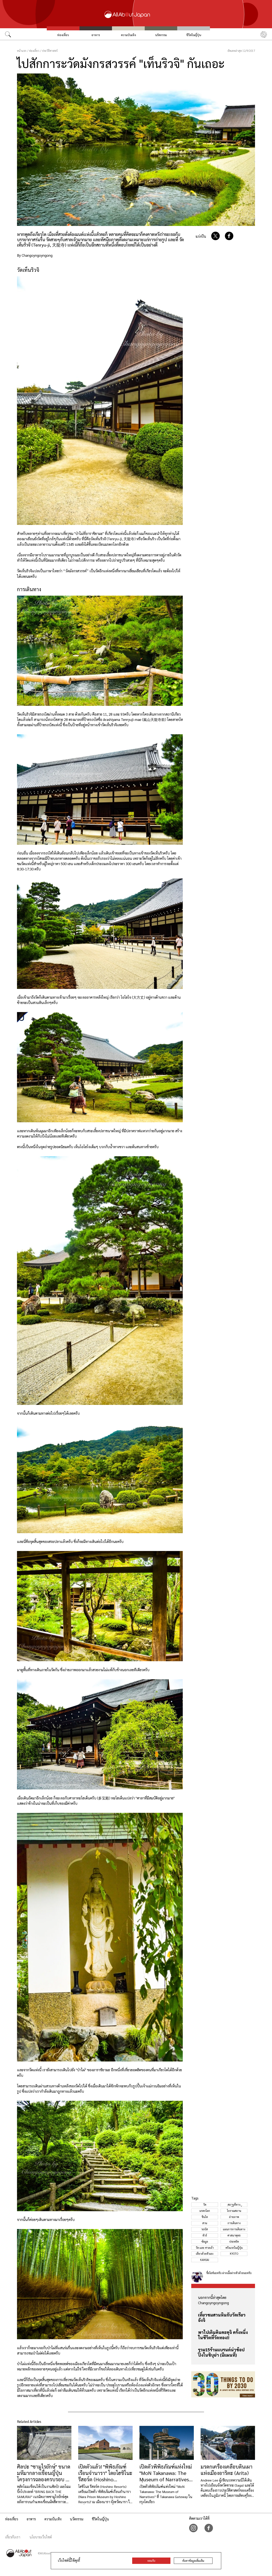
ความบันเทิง (128, 35)
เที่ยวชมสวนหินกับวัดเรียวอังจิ (221, 2317)
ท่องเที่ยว (63, 35)
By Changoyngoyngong (34, 255)
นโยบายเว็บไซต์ (41, 2537)
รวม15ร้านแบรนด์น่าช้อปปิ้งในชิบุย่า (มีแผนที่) (221, 2352)
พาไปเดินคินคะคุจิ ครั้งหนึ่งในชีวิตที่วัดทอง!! (223, 2334)
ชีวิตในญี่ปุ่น (193, 35)
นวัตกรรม (161, 35)
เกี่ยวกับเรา (12, 2537)
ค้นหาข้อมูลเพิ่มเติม (193, 2560)
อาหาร (95, 35)
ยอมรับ (151, 2560)
